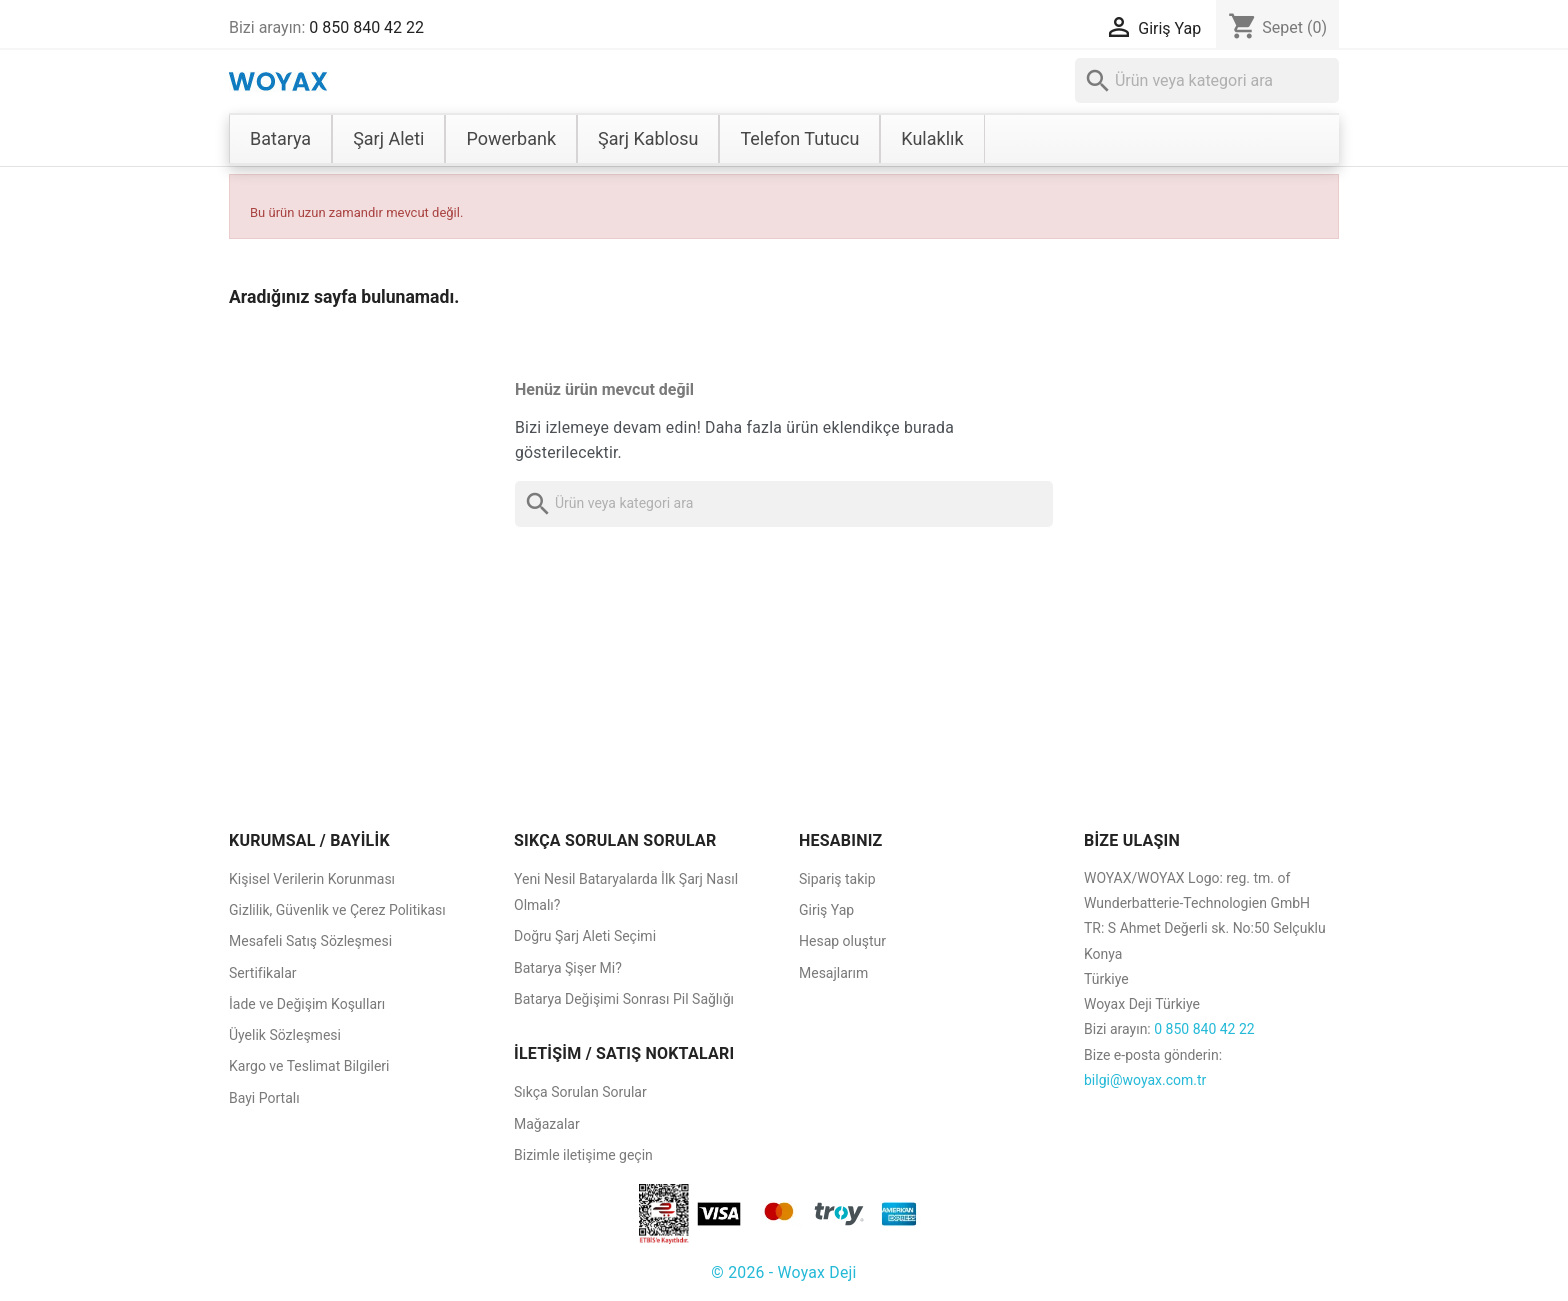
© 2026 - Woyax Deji (783, 1272)
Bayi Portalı (264, 1098)
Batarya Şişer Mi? (568, 968)
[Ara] (1207, 80)
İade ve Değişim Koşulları (307, 1004)
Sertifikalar (263, 973)
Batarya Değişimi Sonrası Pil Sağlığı (624, 999)
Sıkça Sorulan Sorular (580, 1092)
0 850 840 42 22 (366, 27)
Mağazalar (547, 1124)
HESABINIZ (841, 840)
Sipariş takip (837, 879)
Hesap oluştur (842, 941)
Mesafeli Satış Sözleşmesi (310, 941)
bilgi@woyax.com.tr (1145, 1080)
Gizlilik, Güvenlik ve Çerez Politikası (337, 910)
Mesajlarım (833, 973)
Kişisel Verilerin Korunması (312, 879)
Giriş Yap (826, 910)
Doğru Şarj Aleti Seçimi (585, 936)
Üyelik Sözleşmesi (285, 1035)
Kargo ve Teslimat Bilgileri (309, 1066)
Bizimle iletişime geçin (583, 1155)
